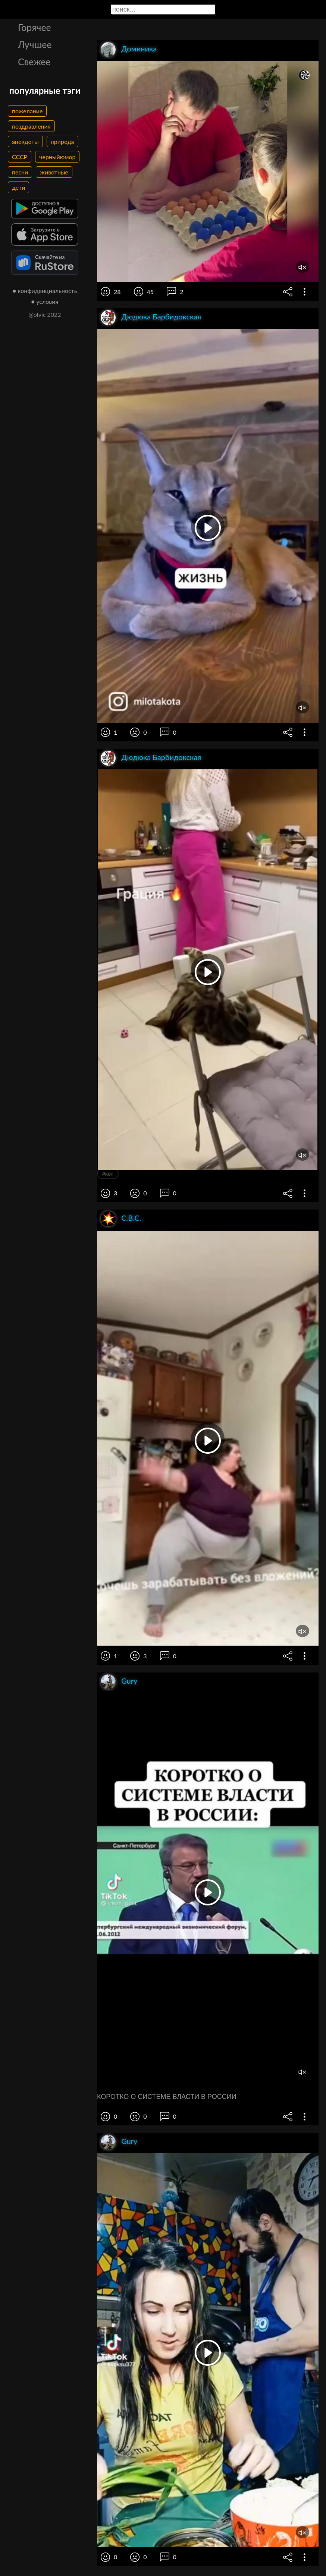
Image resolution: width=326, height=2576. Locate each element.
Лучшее (35, 44)
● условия (45, 301)
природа (62, 141)
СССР (19, 156)
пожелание (27, 110)
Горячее (34, 27)
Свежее (34, 61)
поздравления (31, 126)
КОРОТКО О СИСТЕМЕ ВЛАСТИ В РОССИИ (166, 2096)
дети (18, 187)
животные (54, 172)
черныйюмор (57, 156)
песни (20, 172)
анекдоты (25, 141)
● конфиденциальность (45, 290)
